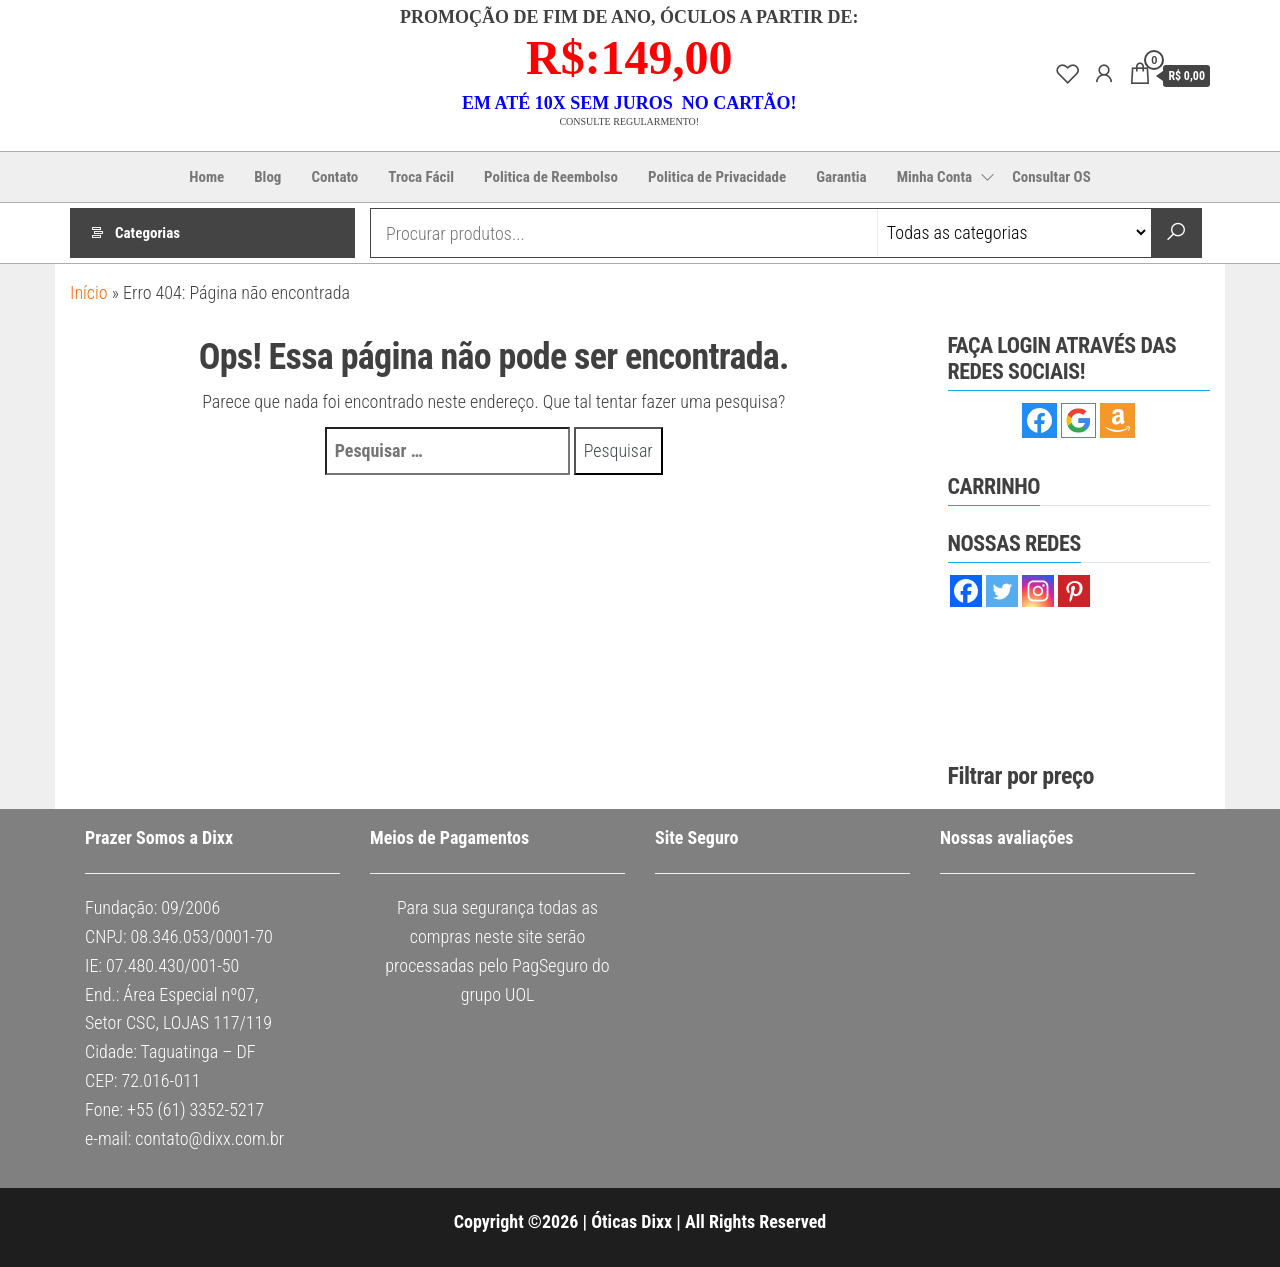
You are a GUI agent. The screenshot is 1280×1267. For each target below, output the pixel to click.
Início (89, 292)
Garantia (841, 177)
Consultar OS (1051, 177)
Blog (267, 177)
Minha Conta (935, 177)
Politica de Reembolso (551, 177)
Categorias (147, 233)
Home (206, 177)
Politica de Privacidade (717, 177)
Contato (334, 177)
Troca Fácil (421, 177)
